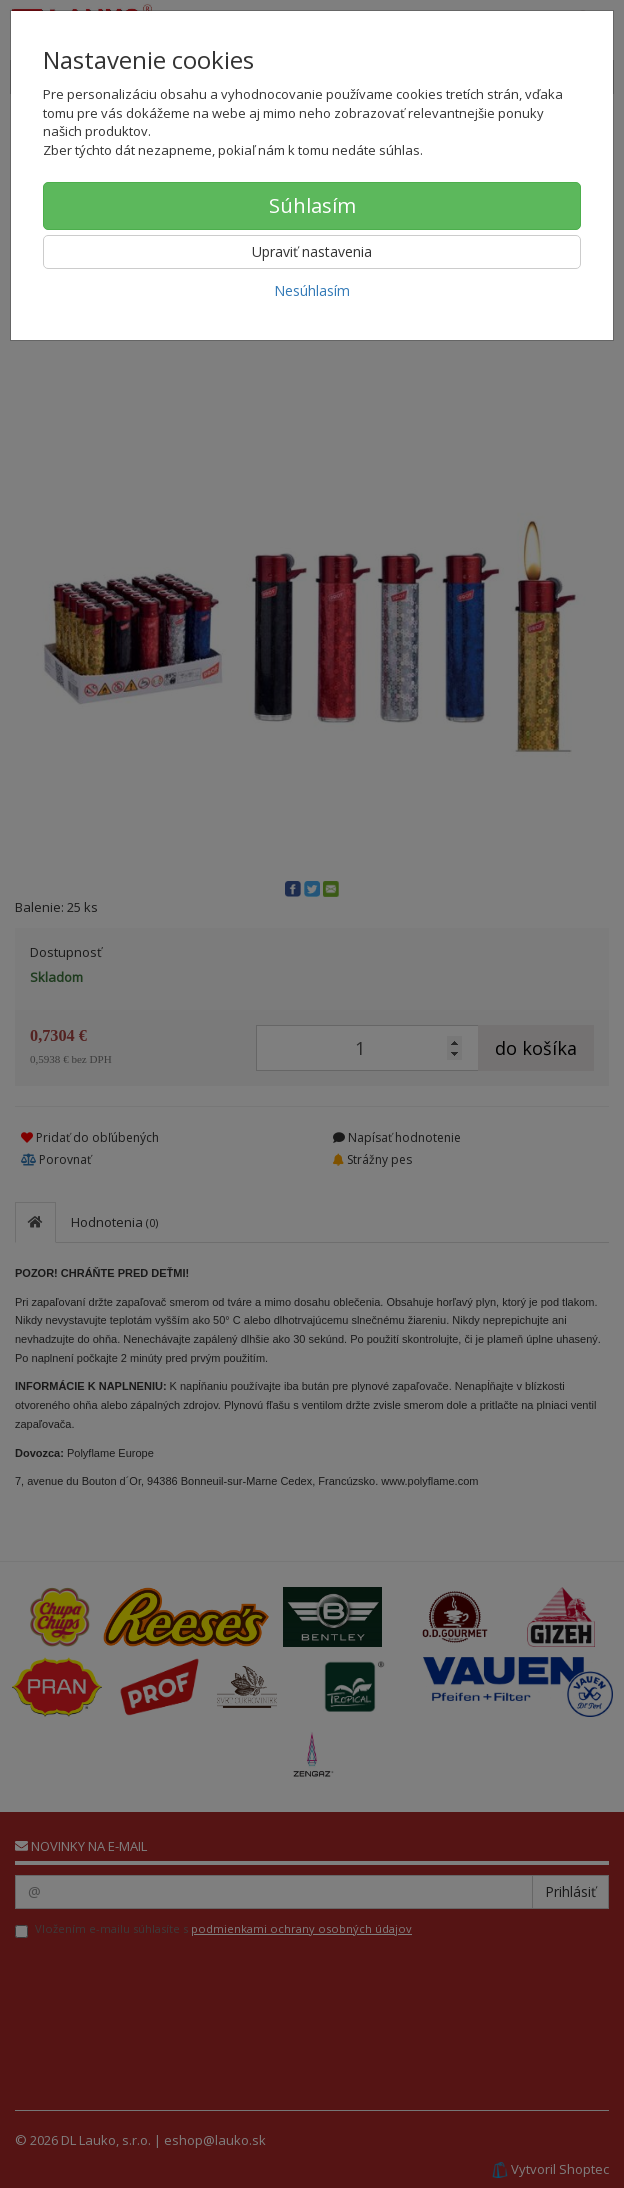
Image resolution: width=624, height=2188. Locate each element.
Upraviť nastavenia (312, 251)
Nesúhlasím (312, 290)
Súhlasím (312, 205)
